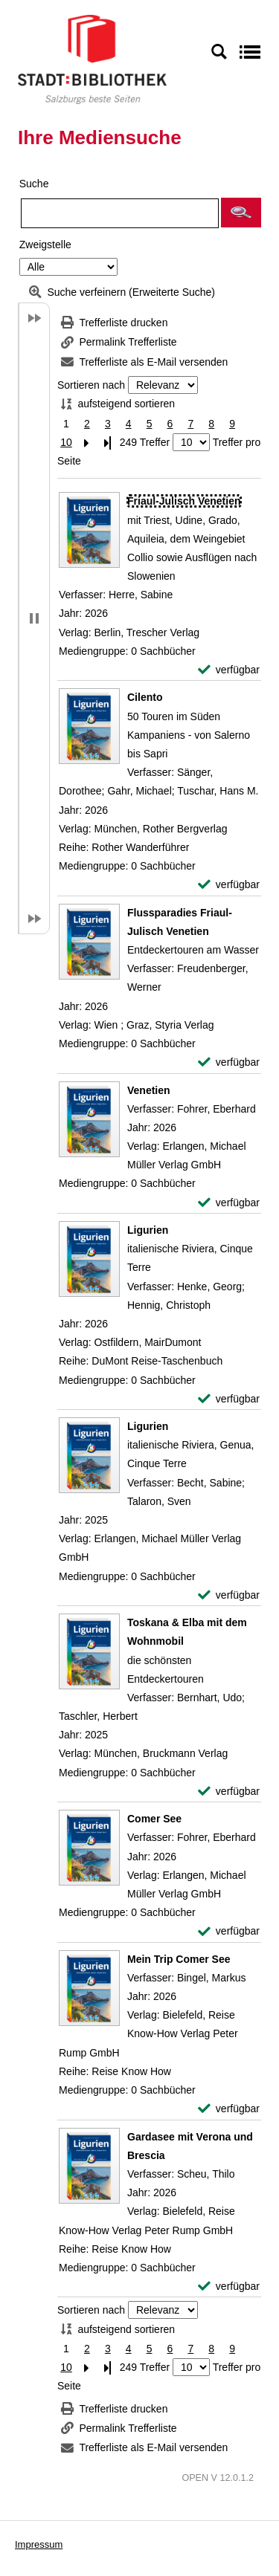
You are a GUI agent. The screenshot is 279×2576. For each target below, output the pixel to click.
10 (66, 442)
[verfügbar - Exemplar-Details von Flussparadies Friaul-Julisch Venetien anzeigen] (229, 1062)
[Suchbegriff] (120, 213)
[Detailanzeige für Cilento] (144, 697)
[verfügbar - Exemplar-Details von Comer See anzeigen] (229, 1931)
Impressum (38, 2544)
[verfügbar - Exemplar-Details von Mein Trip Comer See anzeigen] (229, 2109)
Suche (34, 184)
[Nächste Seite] (87, 442)
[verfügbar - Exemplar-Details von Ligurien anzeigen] (229, 1399)
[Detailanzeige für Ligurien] (147, 1230)
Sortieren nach (91, 385)
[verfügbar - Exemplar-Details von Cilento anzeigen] (229, 885)
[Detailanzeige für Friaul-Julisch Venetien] (184, 501)
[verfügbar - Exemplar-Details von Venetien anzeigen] (229, 1203)
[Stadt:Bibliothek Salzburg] (92, 59)
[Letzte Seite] (108, 442)
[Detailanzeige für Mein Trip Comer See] (178, 1959)
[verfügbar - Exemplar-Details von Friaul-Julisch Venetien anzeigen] (229, 670)
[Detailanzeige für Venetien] (148, 1090)
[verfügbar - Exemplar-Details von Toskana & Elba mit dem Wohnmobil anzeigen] (229, 1791)
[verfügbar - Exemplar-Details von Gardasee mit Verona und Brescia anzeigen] (229, 2286)
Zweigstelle (45, 244)
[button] (241, 212)
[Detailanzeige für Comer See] (154, 1819)
